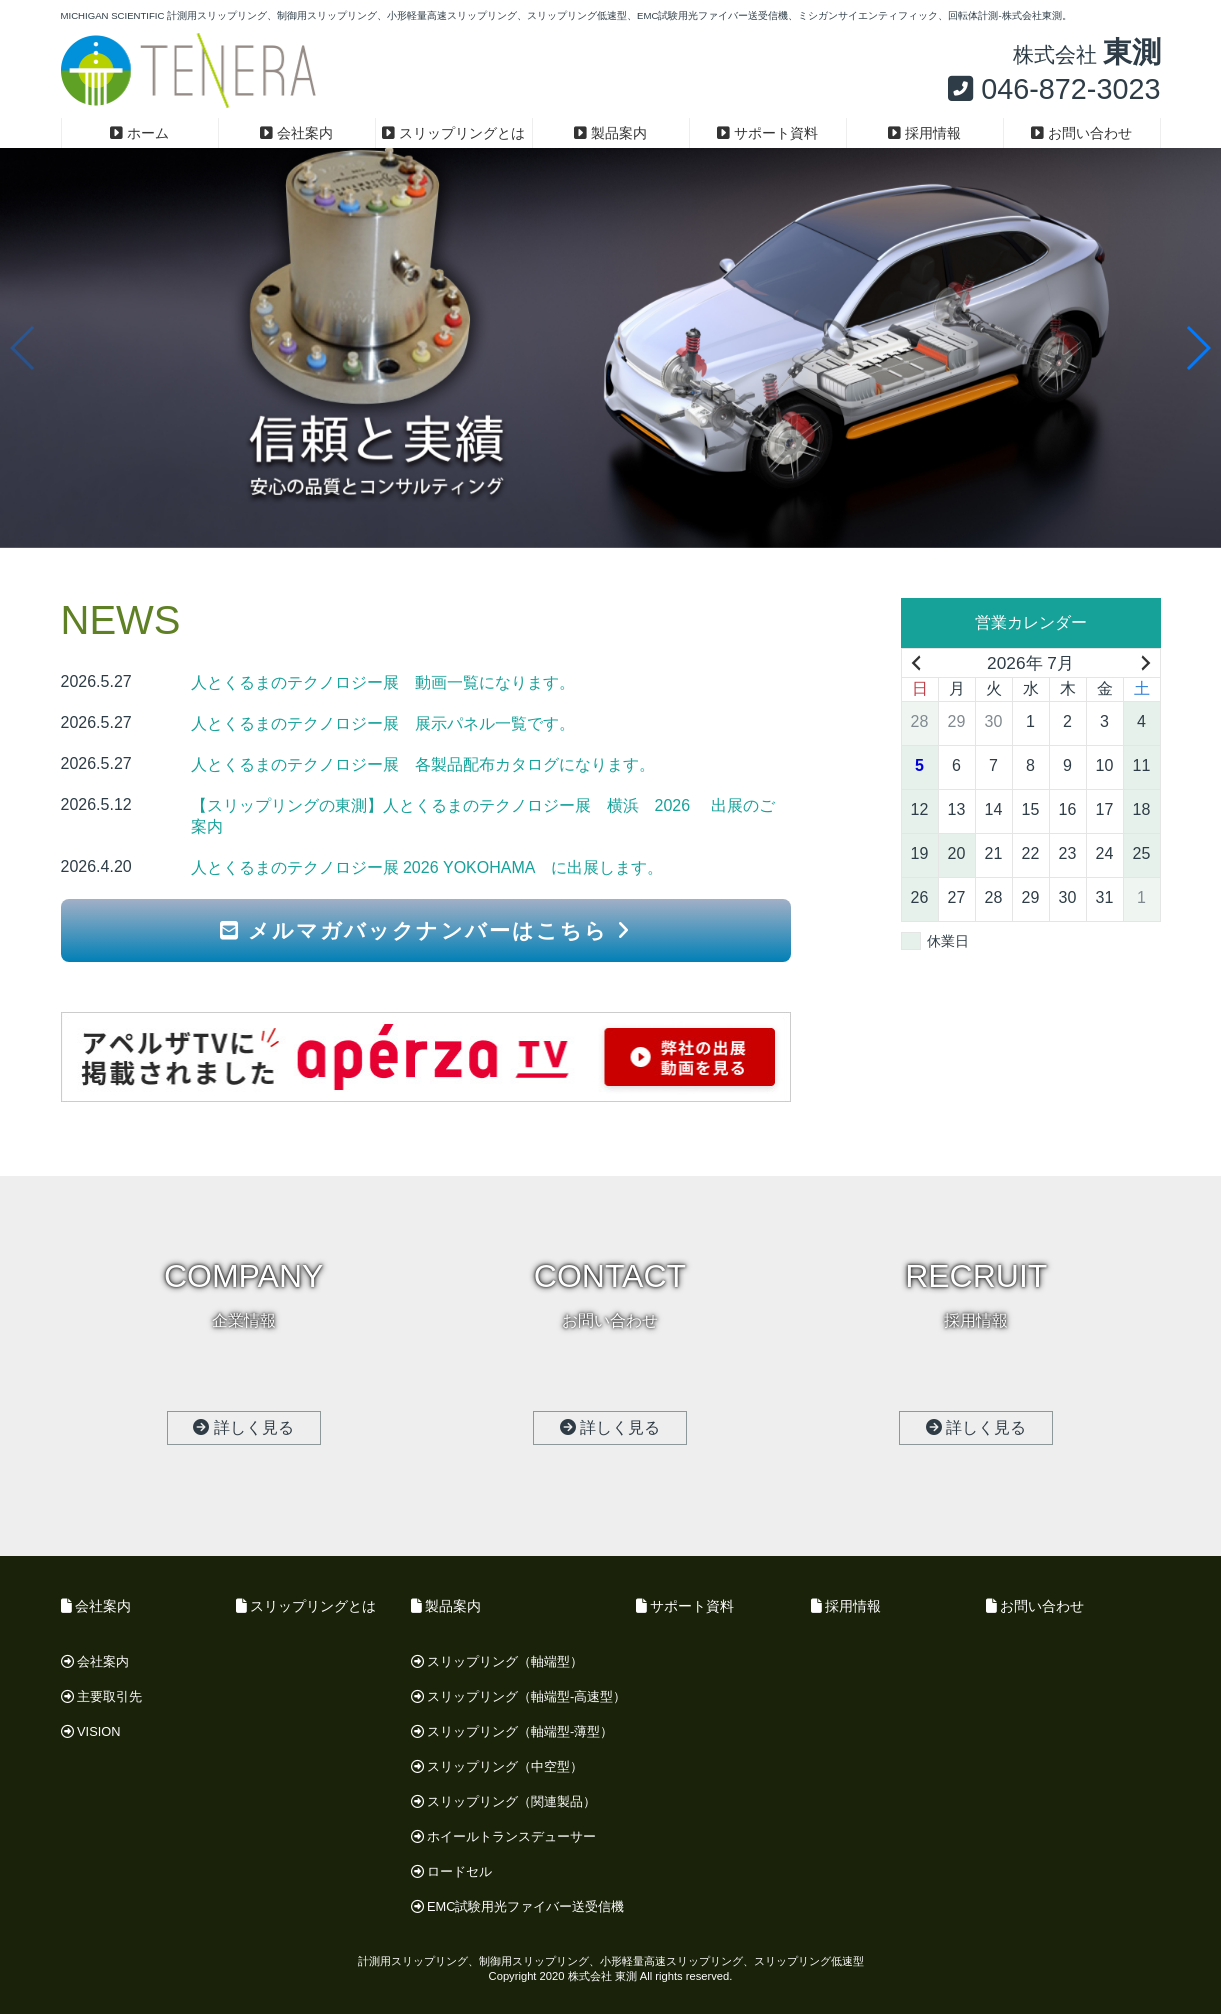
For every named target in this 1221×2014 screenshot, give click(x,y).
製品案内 (610, 133)
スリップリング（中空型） (497, 1766)
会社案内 (296, 133)
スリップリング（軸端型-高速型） (519, 1696)
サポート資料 (767, 133)
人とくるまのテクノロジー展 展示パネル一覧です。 (383, 723)
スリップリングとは (453, 133)
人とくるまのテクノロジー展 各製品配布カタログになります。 (423, 764)
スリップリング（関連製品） (504, 1801)
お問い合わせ (1081, 133)
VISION (91, 1731)
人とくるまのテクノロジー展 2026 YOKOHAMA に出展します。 (427, 867)
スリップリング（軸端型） (497, 1661)
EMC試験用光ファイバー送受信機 (518, 1906)
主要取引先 (102, 1696)
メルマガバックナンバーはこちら (425, 930)
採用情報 (924, 133)
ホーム (139, 133)
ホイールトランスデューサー (504, 1836)
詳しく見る (243, 1427)
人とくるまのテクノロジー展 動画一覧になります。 (383, 682)
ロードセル (452, 1871)
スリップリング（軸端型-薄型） (512, 1731)
